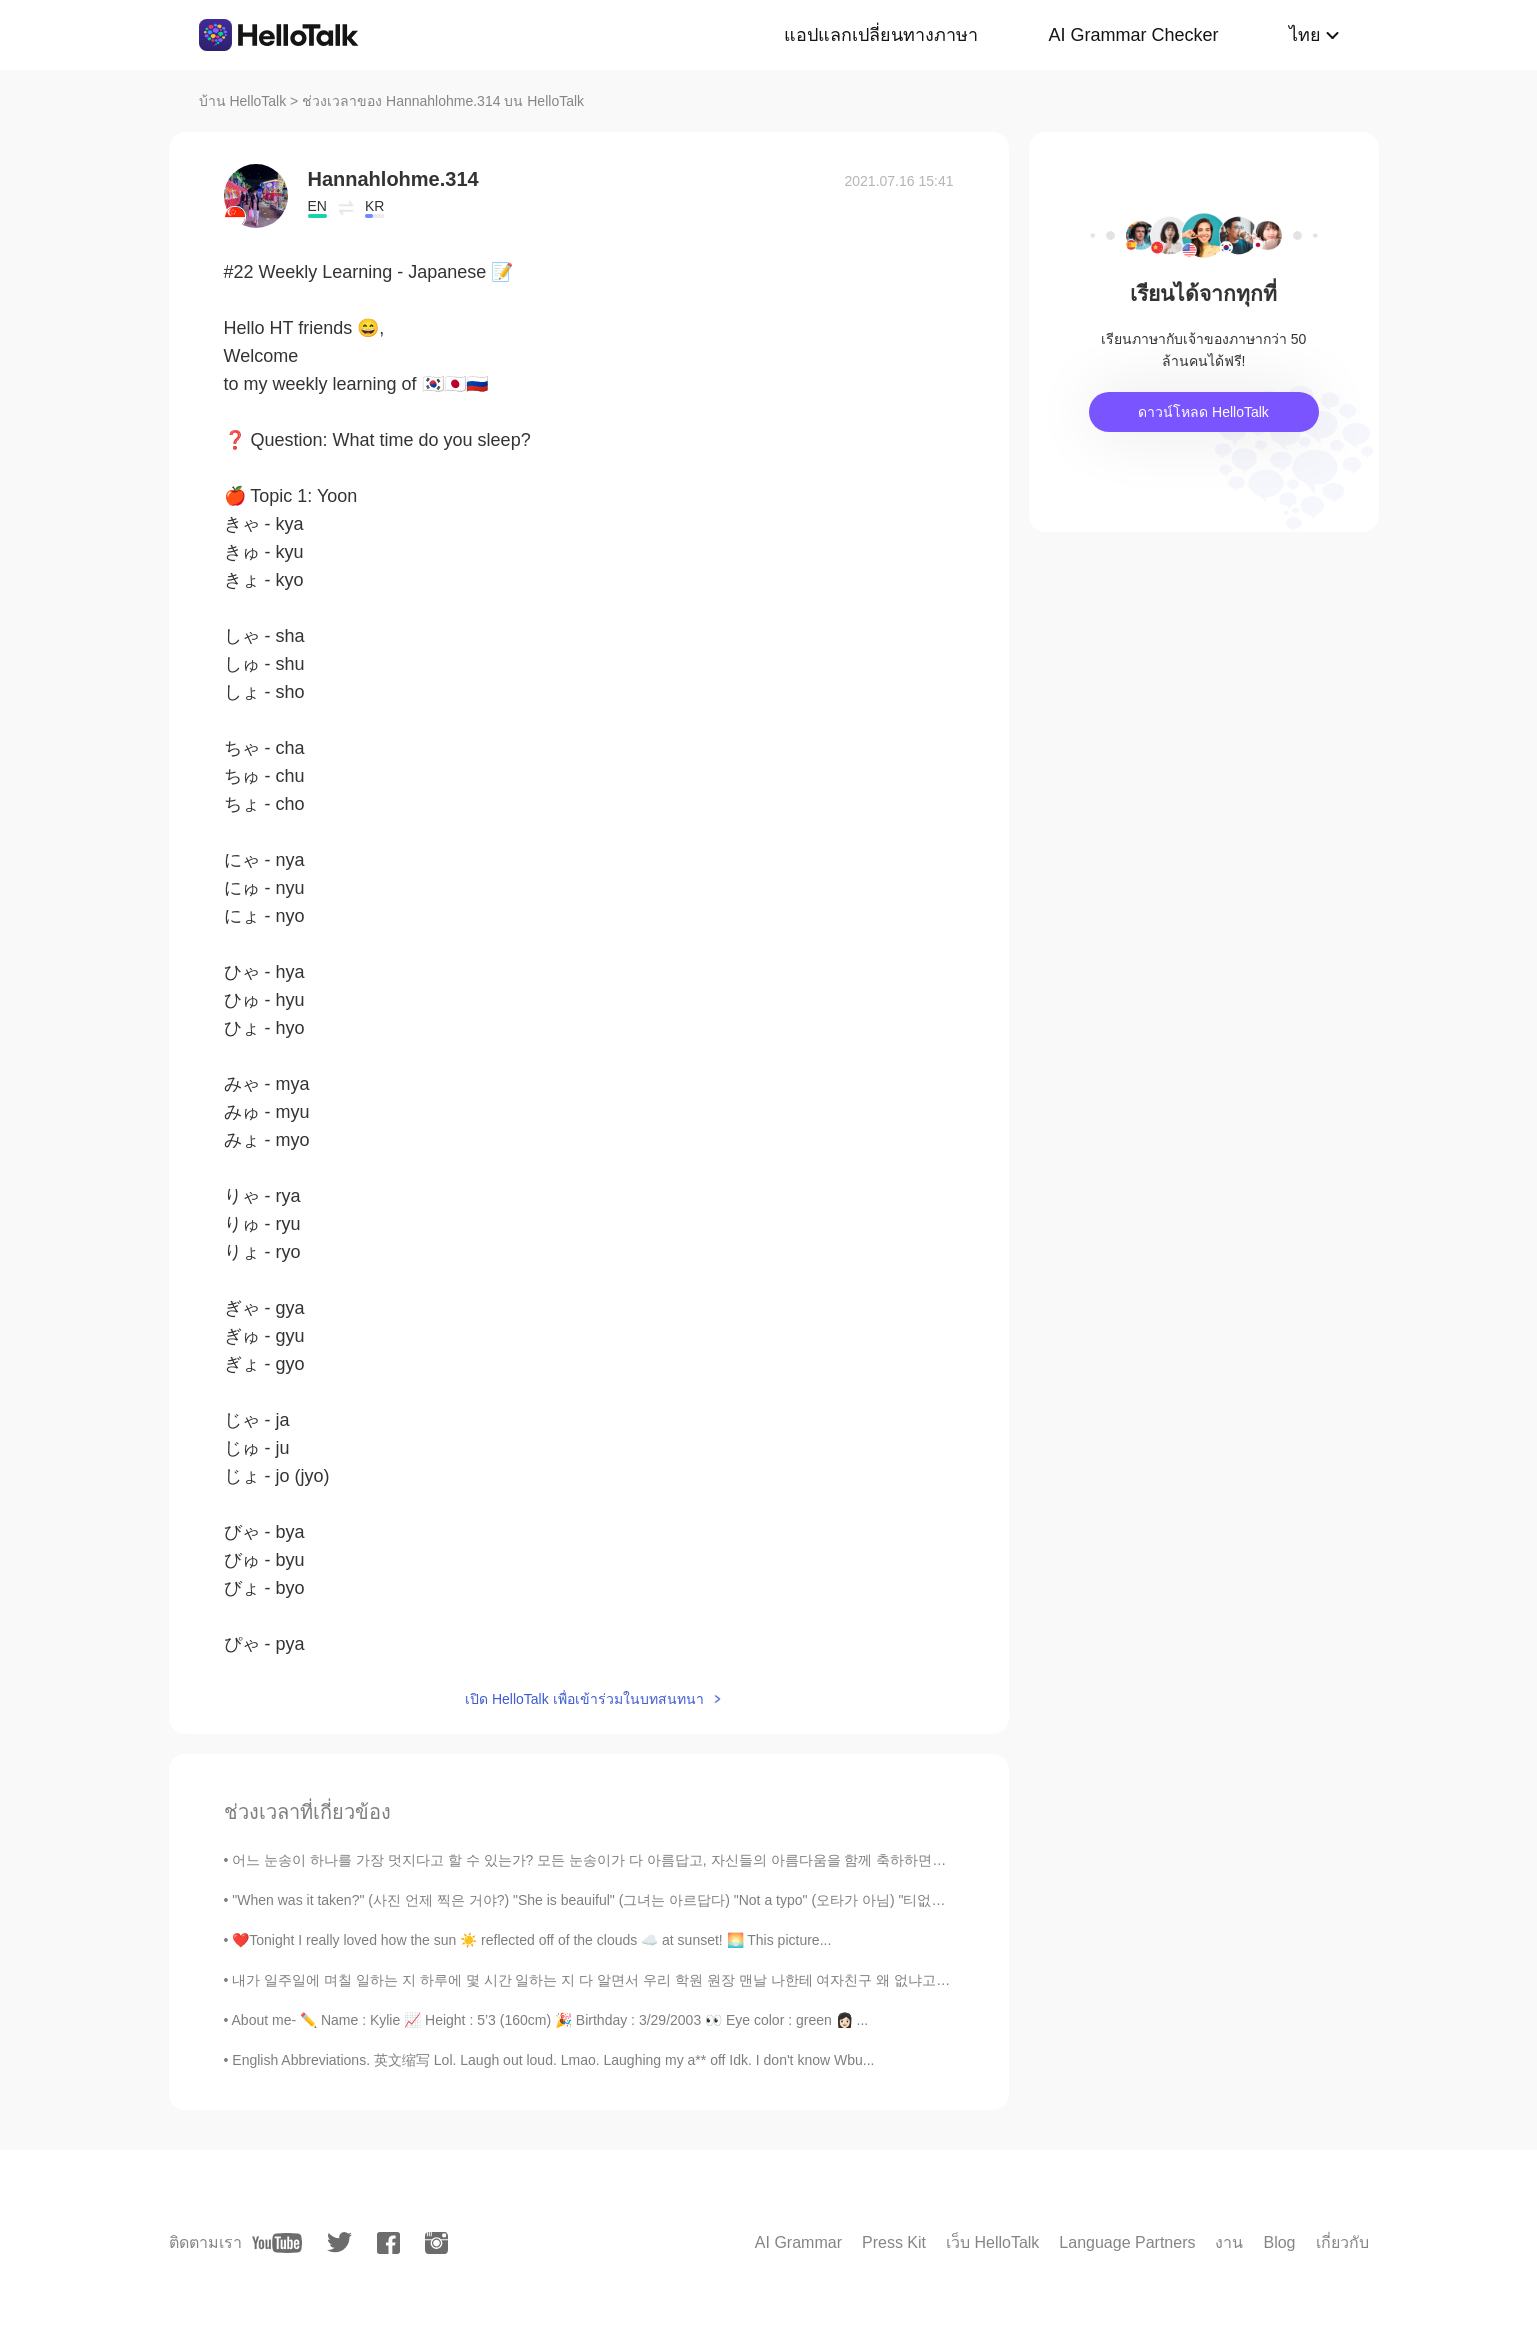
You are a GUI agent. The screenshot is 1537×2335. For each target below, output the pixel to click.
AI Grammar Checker (1133, 35)
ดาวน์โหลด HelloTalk (1203, 412)
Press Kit (894, 2242)
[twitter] (339, 2242)
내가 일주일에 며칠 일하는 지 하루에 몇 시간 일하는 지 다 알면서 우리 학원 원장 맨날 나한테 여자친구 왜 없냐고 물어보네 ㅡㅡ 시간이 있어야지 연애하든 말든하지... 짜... (763, 1980)
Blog (1279, 2242)
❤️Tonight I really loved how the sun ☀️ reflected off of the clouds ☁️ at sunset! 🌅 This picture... (531, 1940)
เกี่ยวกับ (1342, 2242)
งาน (1229, 2242)
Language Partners (1127, 2242)
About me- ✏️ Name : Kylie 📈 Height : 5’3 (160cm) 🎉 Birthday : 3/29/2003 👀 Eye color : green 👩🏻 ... (550, 2020)
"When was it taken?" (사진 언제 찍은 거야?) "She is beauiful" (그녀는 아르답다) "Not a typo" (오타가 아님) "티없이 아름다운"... (627, 1900)
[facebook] (388, 2243)
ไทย (1305, 35)
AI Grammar (798, 2242)
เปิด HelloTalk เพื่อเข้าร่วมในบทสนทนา (584, 1699)
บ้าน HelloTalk (243, 101)
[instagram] (436, 2243)
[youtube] (277, 2243)
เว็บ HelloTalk (992, 2242)
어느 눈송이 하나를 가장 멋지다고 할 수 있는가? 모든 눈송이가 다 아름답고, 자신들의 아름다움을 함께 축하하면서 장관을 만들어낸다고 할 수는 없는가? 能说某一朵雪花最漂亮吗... (792, 1860)
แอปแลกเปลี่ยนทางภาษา (881, 35)
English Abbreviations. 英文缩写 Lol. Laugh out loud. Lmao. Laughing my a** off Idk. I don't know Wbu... (553, 2060)
